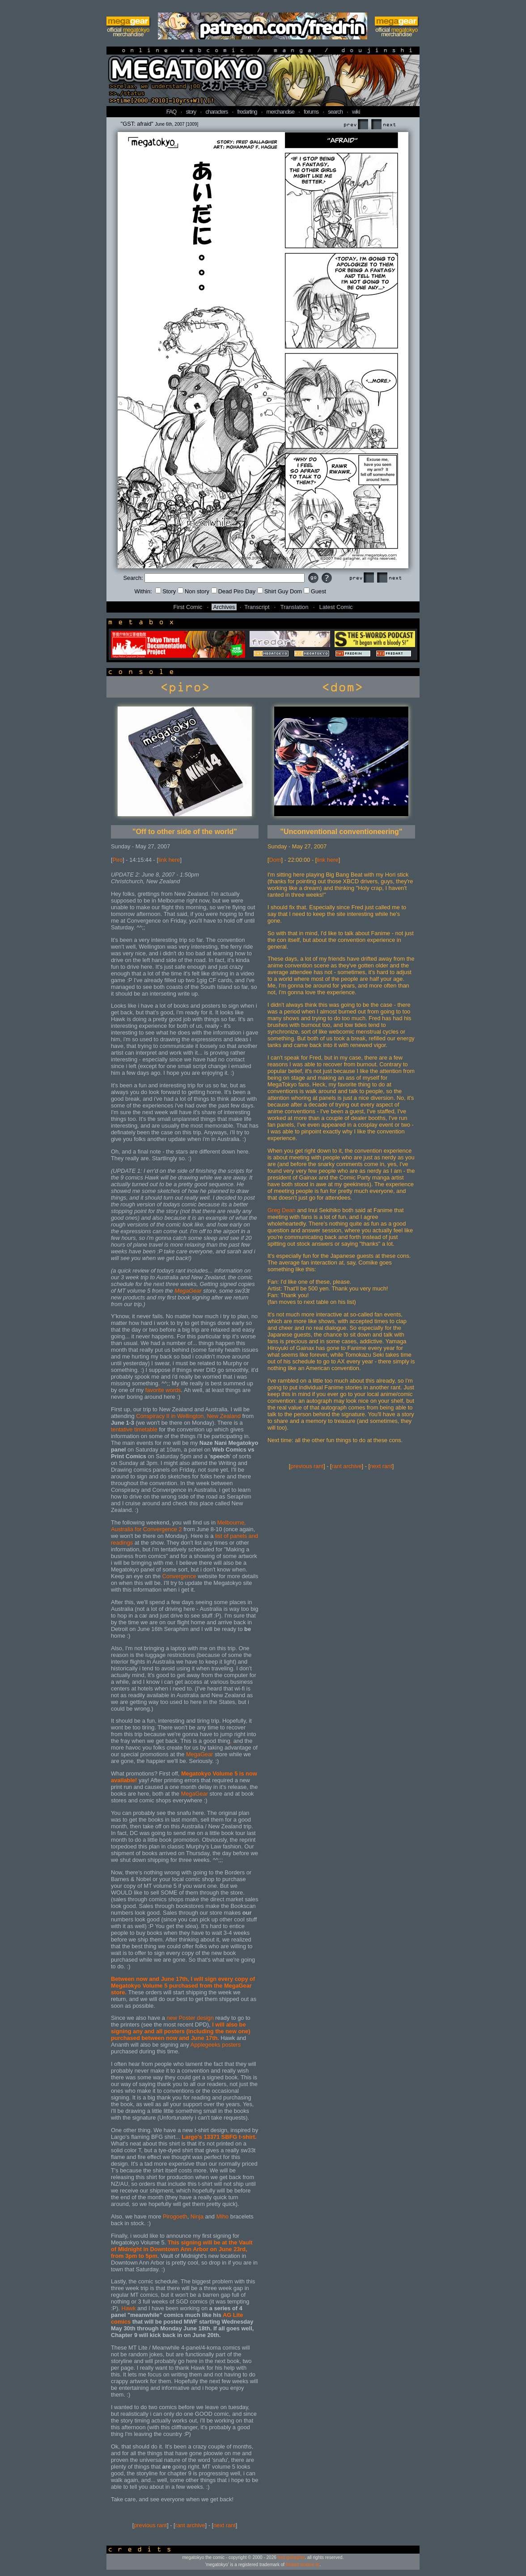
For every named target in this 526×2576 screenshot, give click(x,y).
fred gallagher (291, 2557)
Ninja (197, 2216)
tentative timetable (134, 1429)
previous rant (150, 2525)
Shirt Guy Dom (279, 591)
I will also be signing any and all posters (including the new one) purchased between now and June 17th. (180, 2031)
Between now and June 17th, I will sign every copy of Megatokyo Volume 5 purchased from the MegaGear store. (183, 1986)
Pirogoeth (175, 2216)
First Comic (188, 607)
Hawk (128, 2308)
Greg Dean (281, 1210)
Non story (193, 591)
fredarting (247, 111)
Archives (224, 607)
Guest (315, 591)
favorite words (163, 1390)
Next (383, 124)
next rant (224, 2525)
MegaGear (187, 1290)
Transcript (256, 607)
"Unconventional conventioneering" (341, 831)
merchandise (280, 111)
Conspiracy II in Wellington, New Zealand (188, 1416)
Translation (294, 607)
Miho (222, 2216)
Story (165, 591)
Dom (275, 859)
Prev (355, 124)
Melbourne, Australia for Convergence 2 (178, 1526)
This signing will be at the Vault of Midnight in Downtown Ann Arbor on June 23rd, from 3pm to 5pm (181, 2249)
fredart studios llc (303, 2564)
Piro (118, 859)
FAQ (171, 111)
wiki (356, 111)
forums (311, 111)
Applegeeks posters (216, 2044)
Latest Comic (336, 607)
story (191, 111)
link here (169, 859)
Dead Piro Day (233, 591)
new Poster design (190, 2017)
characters (216, 111)
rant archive (190, 2525)
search (335, 111)
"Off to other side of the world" (184, 831)
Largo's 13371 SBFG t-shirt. (219, 2136)
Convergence (179, 1576)
